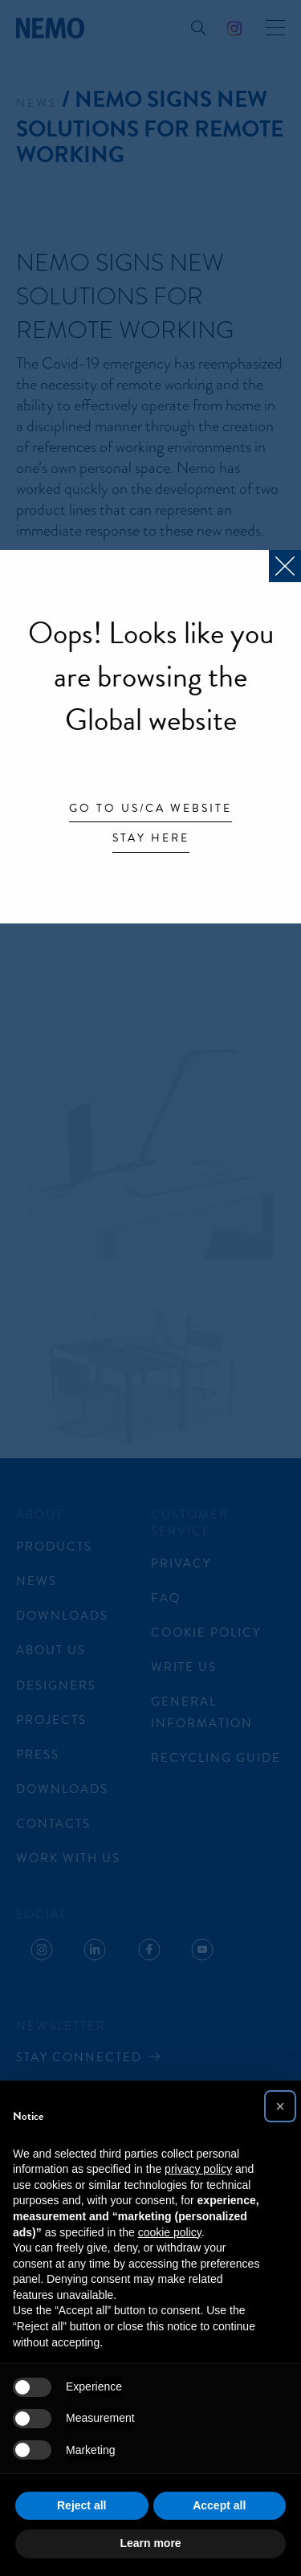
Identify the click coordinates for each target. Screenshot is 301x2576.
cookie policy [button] (169, 2232)
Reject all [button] (81, 2505)
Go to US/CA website (150, 809)
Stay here (150, 839)
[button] (280, 2106)
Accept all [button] (219, 2505)
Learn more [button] (150, 2543)
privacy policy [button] (198, 2168)
